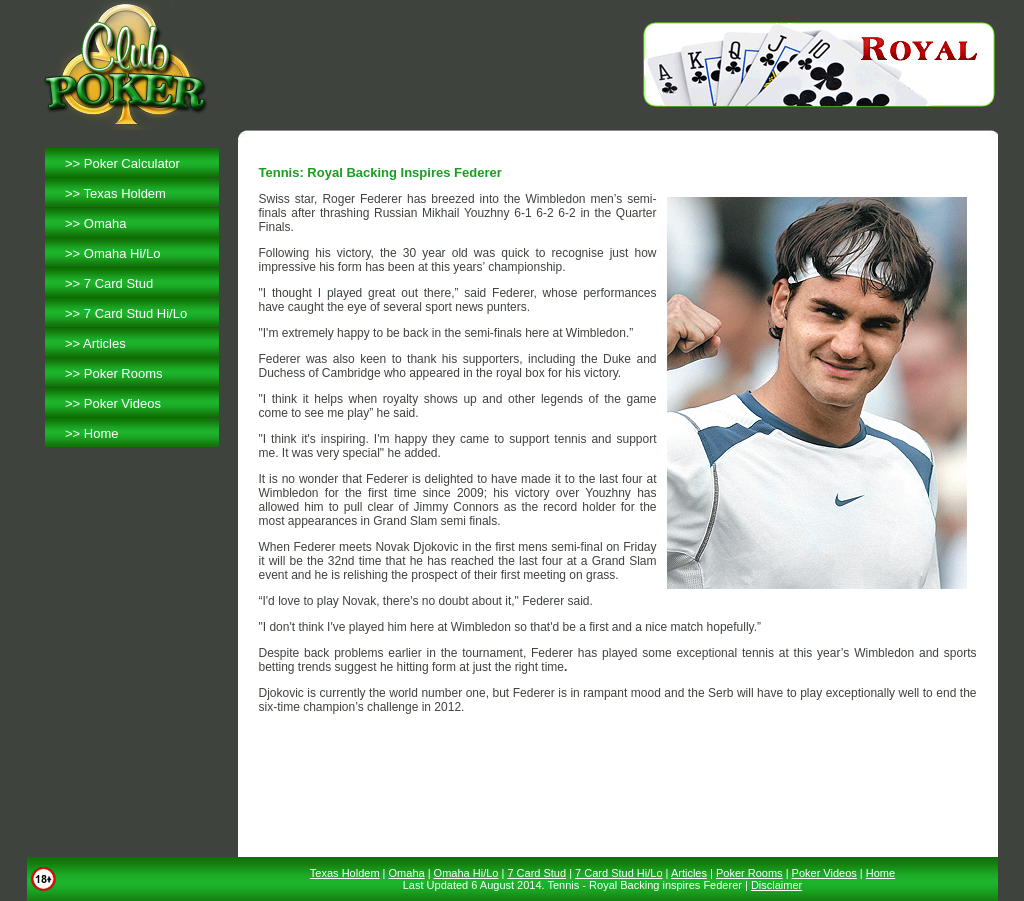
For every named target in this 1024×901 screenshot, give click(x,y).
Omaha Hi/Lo (122, 253)
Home (101, 433)
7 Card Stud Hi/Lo (135, 313)
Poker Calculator (132, 163)
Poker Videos (122, 403)
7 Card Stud (118, 283)
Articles (104, 343)
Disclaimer (776, 885)
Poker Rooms (123, 373)
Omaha (105, 223)
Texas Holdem (125, 193)
